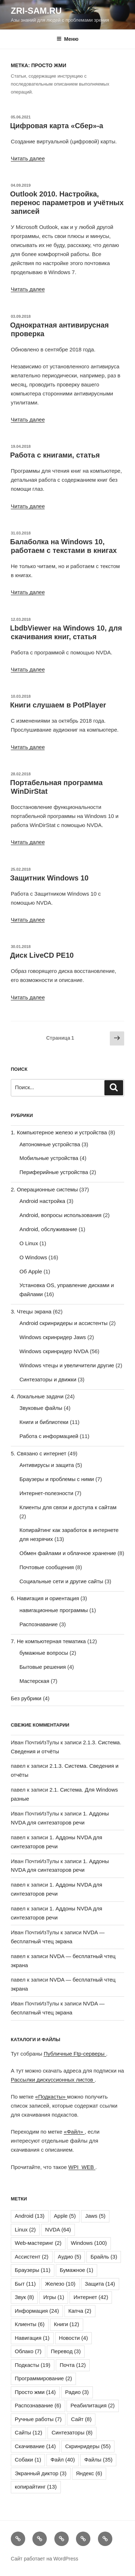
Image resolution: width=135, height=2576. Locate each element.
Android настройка (42, 1201)
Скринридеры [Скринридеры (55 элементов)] (88, 2446)
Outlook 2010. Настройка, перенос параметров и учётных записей (66, 202)
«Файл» (74, 2132)
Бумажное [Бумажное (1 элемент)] (76, 2270)
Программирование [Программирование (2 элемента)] (43, 2378)
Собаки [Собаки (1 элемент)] (28, 2459)
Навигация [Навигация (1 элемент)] (32, 2338)
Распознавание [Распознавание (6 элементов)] (38, 2405)
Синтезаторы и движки (47, 1379)
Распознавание (38, 1624)
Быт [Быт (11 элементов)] (25, 2284)
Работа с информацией (48, 1436)
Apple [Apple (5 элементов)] (65, 2216)
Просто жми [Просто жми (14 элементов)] (35, 2392)
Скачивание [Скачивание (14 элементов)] (35, 2446)
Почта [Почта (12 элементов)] (73, 2365)
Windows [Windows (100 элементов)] (89, 2243)
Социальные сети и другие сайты (61, 1581)
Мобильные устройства (48, 1158)
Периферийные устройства (53, 1172)
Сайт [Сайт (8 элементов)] (81, 2419)
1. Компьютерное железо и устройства (59, 1132)
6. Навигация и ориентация (45, 1598)
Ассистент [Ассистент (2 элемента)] (32, 2257)
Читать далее (28, 158)
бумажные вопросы (43, 1653)
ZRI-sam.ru (36, 11)
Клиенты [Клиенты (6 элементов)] (30, 2324)
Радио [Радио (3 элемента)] (77, 2392)
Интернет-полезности (46, 1493)
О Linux (28, 1243)
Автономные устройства (49, 1144)
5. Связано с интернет (38, 1453)
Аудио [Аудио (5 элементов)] (69, 2257)
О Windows (33, 1257)
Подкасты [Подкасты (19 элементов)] (32, 2365)
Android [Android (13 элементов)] (30, 2216)
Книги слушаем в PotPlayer (58, 705)
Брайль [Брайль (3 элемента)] (103, 2257)
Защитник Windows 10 (49, 878)
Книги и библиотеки (43, 1422)
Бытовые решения (42, 1667)
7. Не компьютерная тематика (48, 1641)
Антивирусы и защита (46, 1465)
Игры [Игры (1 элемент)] (53, 2297)
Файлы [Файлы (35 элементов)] (98, 2459)
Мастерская (34, 1681)
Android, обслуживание (48, 1229)
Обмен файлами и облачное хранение (67, 1553)
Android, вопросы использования (60, 1215)
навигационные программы (53, 1610)
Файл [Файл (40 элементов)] (62, 2459)
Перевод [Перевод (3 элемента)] (66, 2351)
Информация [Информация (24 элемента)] (37, 2311)
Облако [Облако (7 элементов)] (28, 2351)
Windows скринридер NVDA (53, 1351)
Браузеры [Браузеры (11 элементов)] (32, 2270)
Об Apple (30, 1271)
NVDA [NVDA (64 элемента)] (58, 2229)
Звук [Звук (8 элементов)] (24, 2297)
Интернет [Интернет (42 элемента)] (90, 2297)
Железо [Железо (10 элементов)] (60, 2284)
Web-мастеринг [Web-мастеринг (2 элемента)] (38, 2243)
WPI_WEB (81, 2167)
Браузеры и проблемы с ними (56, 1479)
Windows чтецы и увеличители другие (66, 1365)
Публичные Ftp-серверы (75, 2054)
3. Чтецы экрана (31, 1311)
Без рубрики (26, 1698)
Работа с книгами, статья (55, 455)
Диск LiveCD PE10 (42, 955)
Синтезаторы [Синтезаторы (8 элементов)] (72, 2432)
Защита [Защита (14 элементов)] (100, 2284)
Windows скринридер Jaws (52, 1337)
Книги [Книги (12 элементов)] (66, 2324)
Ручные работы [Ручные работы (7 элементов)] (38, 2419)
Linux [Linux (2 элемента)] (25, 2229)
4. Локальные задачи (37, 1396)
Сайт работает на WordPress (44, 2559)
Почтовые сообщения (46, 1567)
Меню (67, 39)
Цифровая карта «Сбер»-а (56, 126)
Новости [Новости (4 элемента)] (73, 2338)
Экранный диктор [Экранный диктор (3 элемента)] (41, 2473)
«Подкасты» (51, 2097)
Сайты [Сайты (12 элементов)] (28, 2432)
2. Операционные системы (44, 1189)
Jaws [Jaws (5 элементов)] (95, 2216)
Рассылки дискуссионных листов (53, 2080)
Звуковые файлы (40, 1408)
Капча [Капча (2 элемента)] (79, 2311)
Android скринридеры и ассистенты (63, 1323)
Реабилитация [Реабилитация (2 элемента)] (93, 2405)
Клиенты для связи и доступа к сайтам (68, 1507)
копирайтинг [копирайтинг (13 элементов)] (36, 2487)
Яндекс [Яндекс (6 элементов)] (89, 2473)
